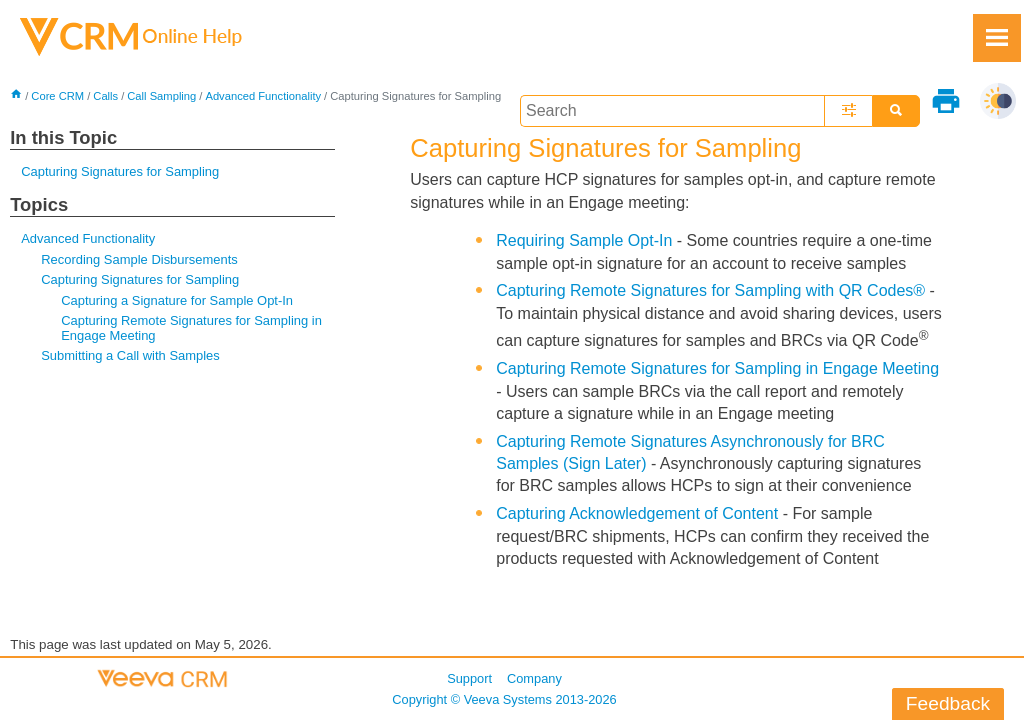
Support (469, 678)
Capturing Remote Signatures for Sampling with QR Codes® (710, 290)
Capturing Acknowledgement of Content (637, 513)
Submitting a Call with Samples (130, 355)
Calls (105, 96)
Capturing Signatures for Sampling (120, 171)
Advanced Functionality (263, 96)
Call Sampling (161, 96)
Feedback (948, 703)
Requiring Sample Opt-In (584, 240)
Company (534, 678)
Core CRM (57, 96)
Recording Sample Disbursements (139, 259)
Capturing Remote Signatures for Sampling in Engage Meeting (191, 327)
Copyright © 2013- (504, 699)
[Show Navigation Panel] (997, 38)
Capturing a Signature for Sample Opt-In (177, 300)
